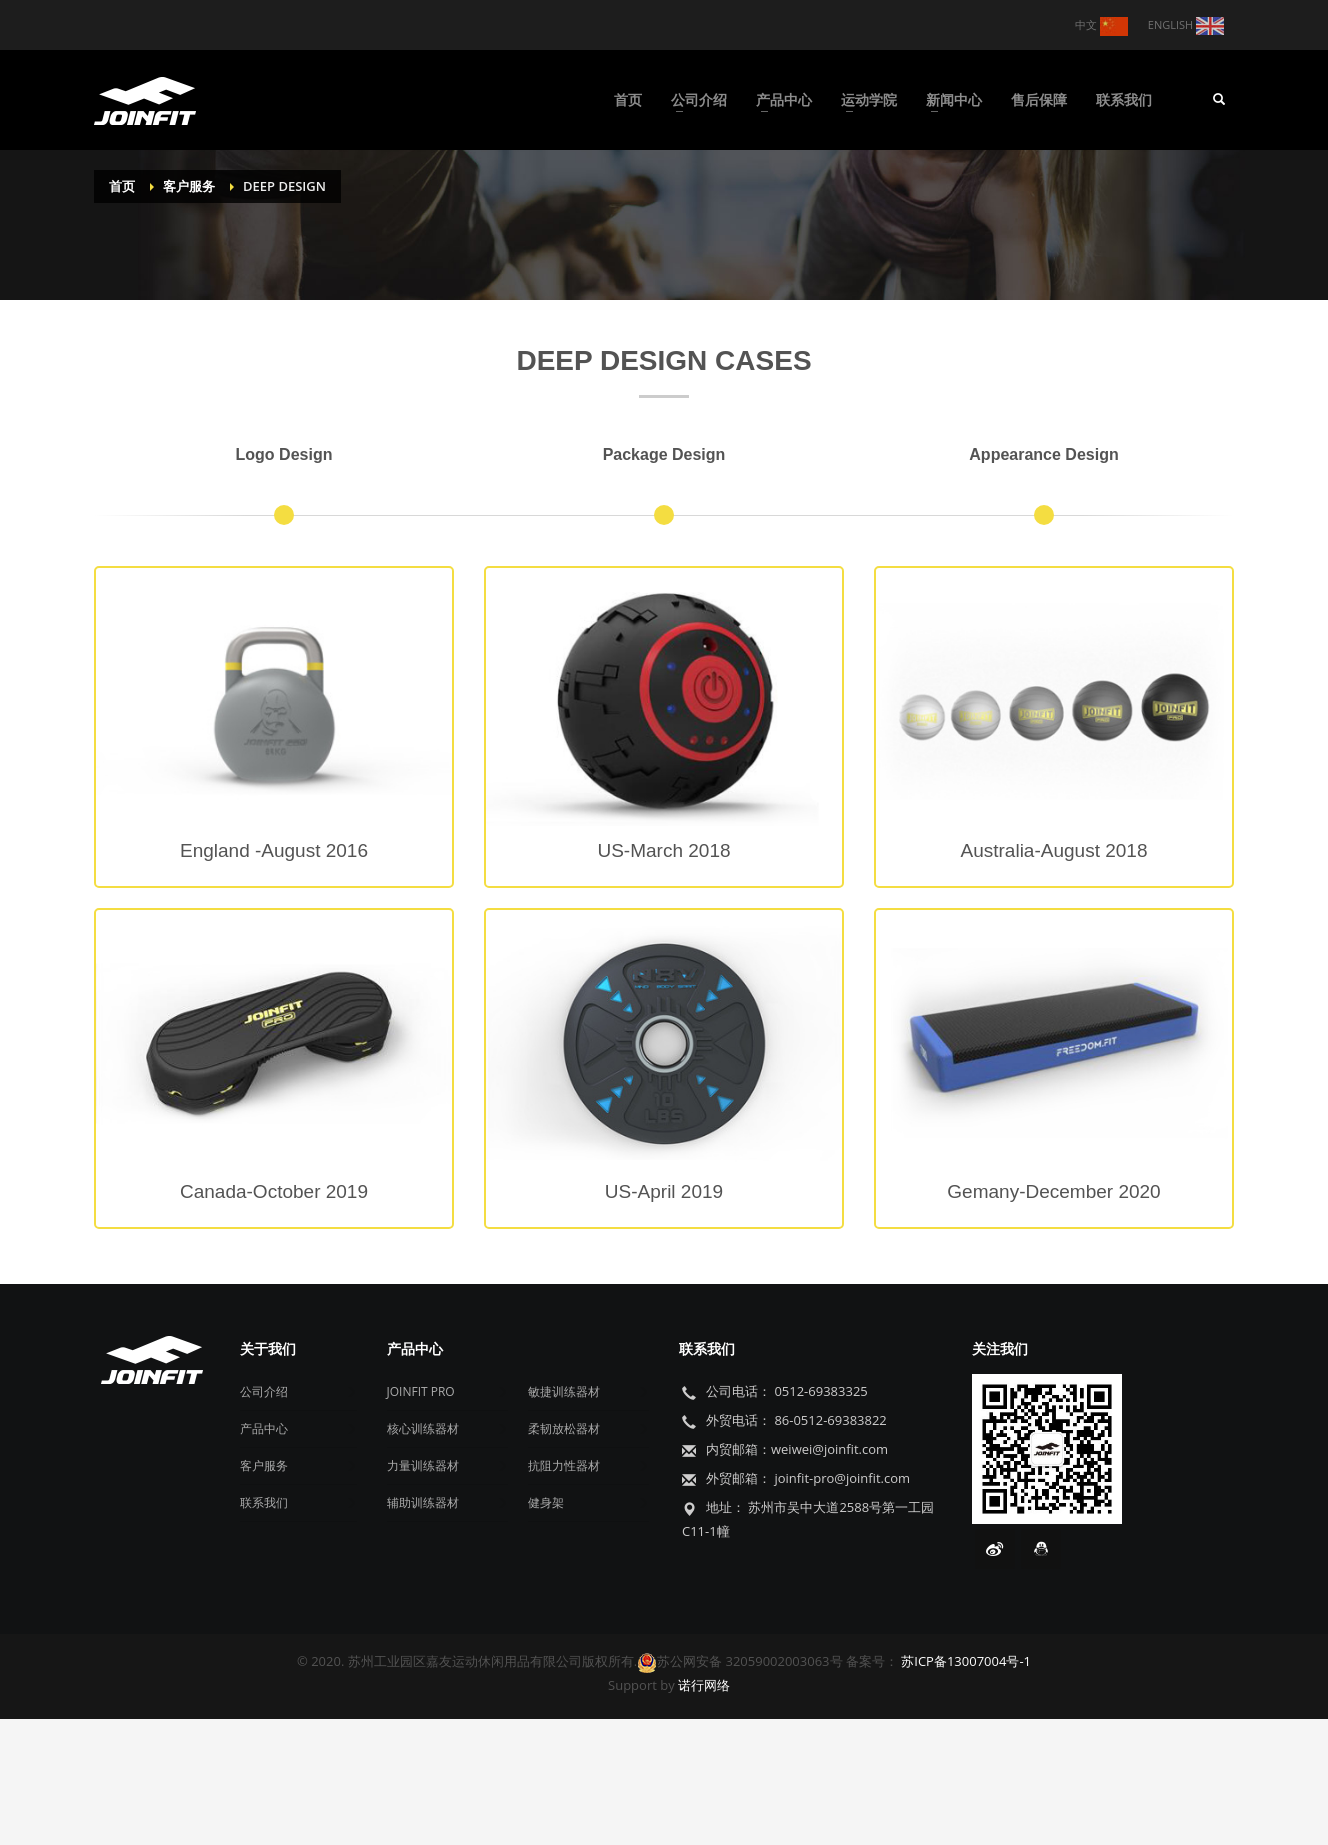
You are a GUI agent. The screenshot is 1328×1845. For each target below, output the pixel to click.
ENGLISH (1186, 26)
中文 (1101, 26)
